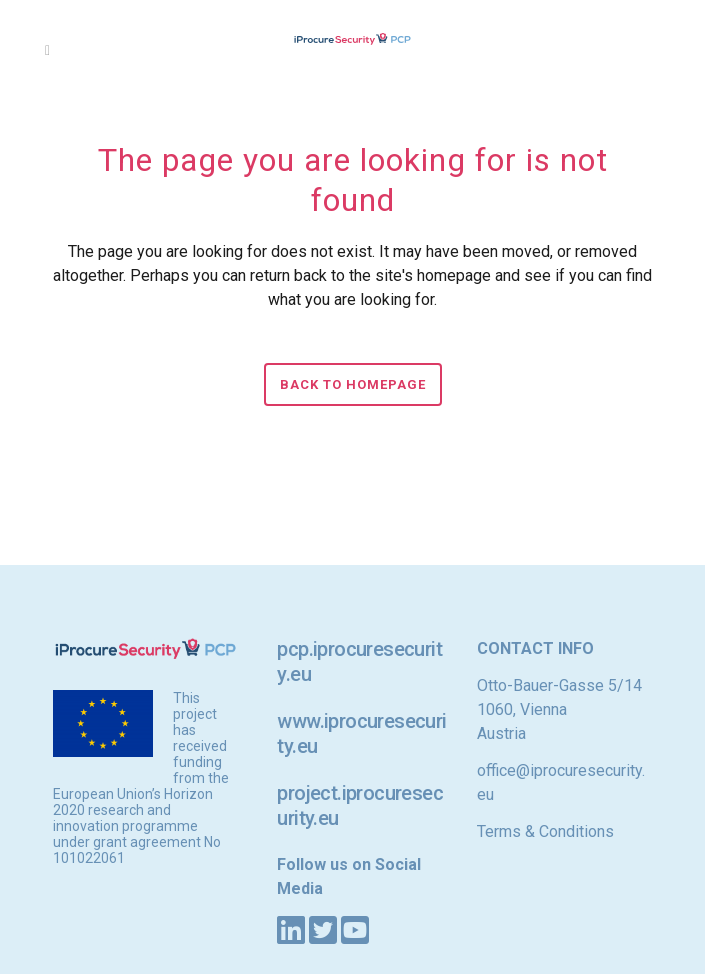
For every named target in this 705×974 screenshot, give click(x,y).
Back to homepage (353, 384)
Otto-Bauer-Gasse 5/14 (559, 685)
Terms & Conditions (545, 831)
